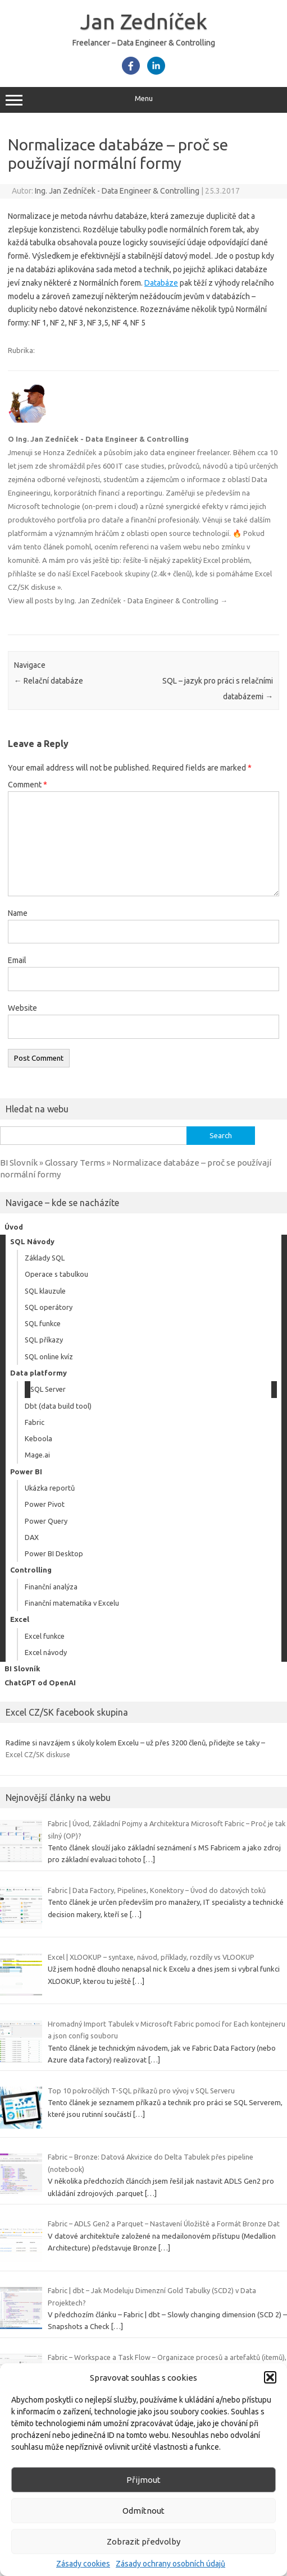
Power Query (46, 1521)
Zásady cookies (83, 2563)
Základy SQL (45, 1258)
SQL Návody (32, 1241)
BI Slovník (22, 1668)
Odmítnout (143, 2510)
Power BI (26, 1471)
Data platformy (38, 1373)
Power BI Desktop (54, 1553)
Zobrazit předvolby (143, 2541)
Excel (19, 1619)
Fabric (34, 1422)
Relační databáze (48, 680)
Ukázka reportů (50, 1488)
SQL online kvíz (49, 1356)
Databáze (161, 282)
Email (17, 960)
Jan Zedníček (143, 21)
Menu (143, 100)
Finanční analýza (51, 1586)
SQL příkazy (44, 1340)
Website (22, 1007)
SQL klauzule (45, 1291)
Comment (27, 784)
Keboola (38, 1438)
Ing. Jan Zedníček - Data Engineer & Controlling (117, 190)
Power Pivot (45, 1504)
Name (18, 913)
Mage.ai (37, 1455)
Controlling (31, 1570)
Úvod (13, 1227)
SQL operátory (48, 1307)
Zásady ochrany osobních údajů (170, 2563)
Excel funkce (45, 1636)
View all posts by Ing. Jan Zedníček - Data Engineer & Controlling (117, 600)
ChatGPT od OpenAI (40, 1682)
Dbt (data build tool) (58, 1406)
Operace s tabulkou (56, 1274)
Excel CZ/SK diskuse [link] (38, 1754)
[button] (270, 2377)
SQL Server (48, 1389)
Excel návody (46, 1652)
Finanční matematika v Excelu (72, 1603)
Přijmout (143, 2480)
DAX (32, 1537)
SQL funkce (43, 1323)
